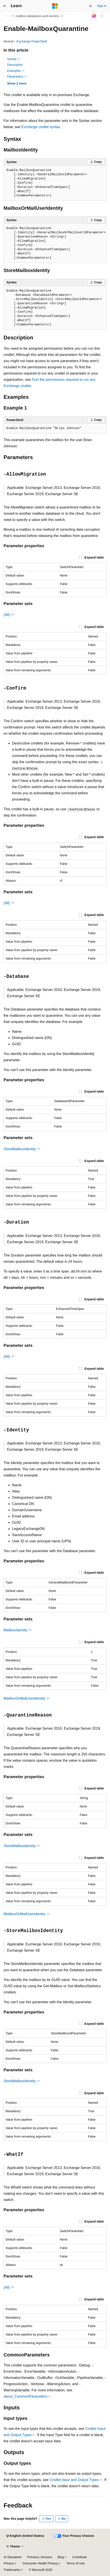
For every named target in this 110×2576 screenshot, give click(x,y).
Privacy (9, 2563)
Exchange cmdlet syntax (40, 127)
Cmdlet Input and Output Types (74, 2480)
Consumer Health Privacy (40, 2563)
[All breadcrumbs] (7, 16)
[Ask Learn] (94, 16)
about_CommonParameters (25, 2396)
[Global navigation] (4, 6)
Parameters (17, 76)
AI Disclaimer (13, 2557)
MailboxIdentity (18, 1630)
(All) (9, 615)
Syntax (14, 59)
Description (15, 65)
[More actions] (102, 16)
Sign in (101, 6)
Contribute (79, 2557)
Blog (61, 2557)
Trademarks (12, 2570)
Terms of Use (75, 2563)
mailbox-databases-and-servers (37, 16)
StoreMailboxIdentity (22, 1149)
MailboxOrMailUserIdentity (27, 1698)
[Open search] (90, 6)
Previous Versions (39, 2557)
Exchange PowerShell (31, 41)
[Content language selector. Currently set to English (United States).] (25, 2536)
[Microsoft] (55, 6)
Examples (16, 71)
